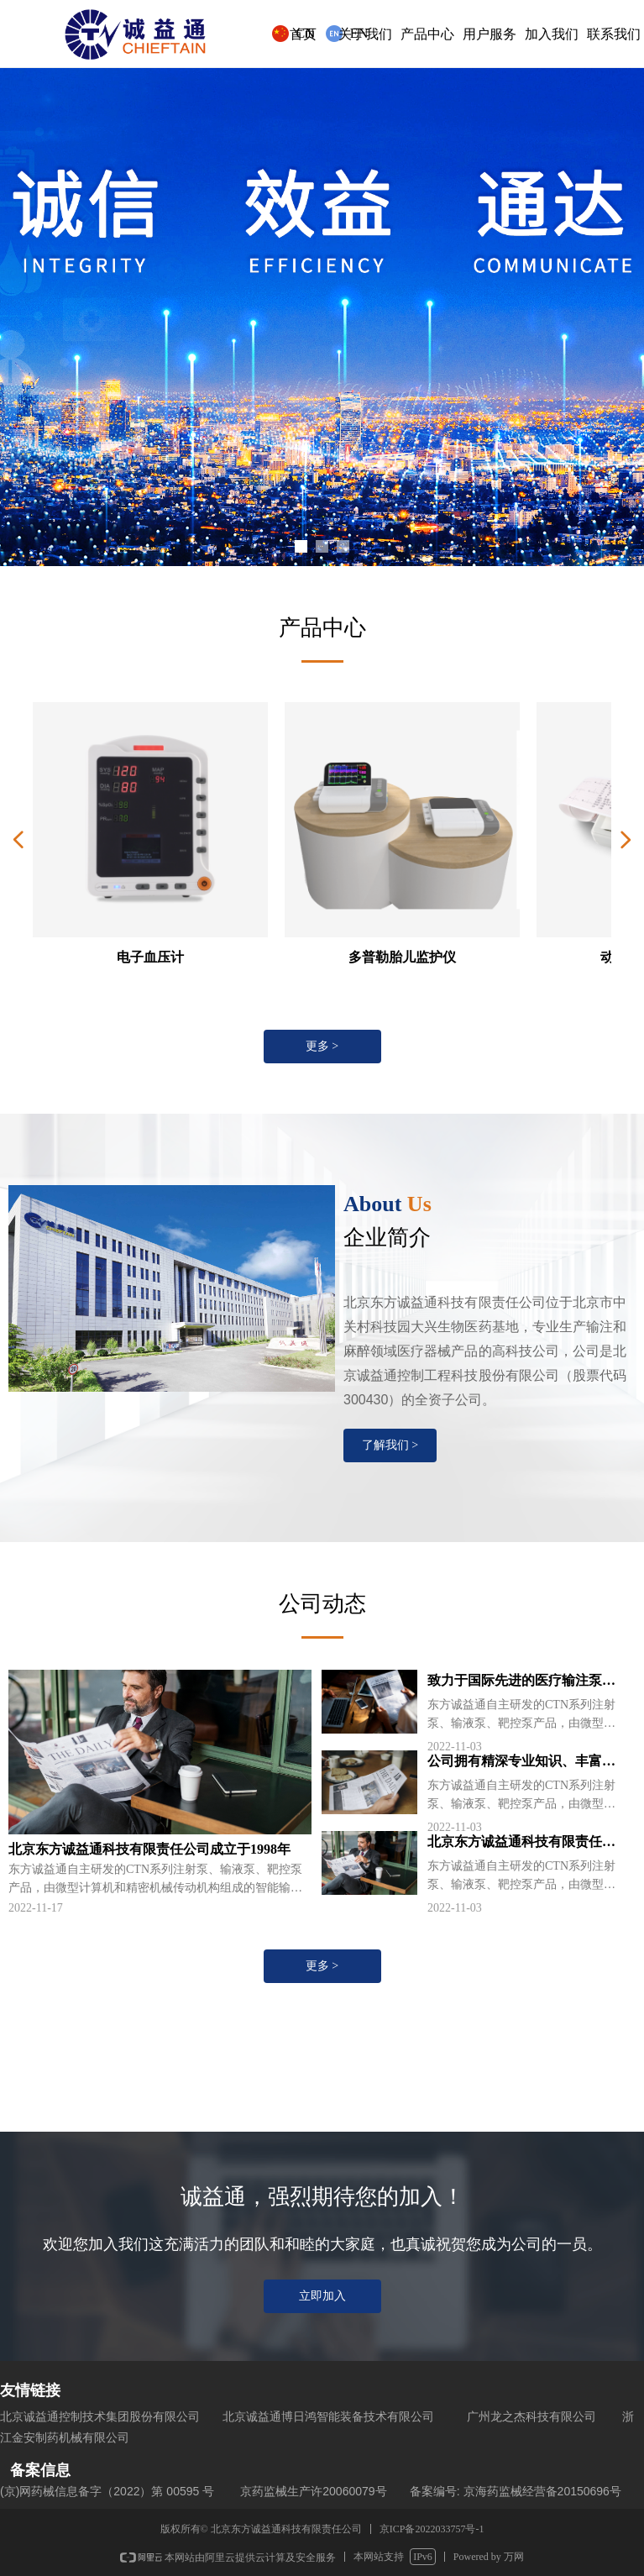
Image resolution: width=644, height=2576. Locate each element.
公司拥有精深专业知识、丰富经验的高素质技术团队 (521, 1763)
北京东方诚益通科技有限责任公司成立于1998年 (521, 1843)
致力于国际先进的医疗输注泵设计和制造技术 (521, 1682)
